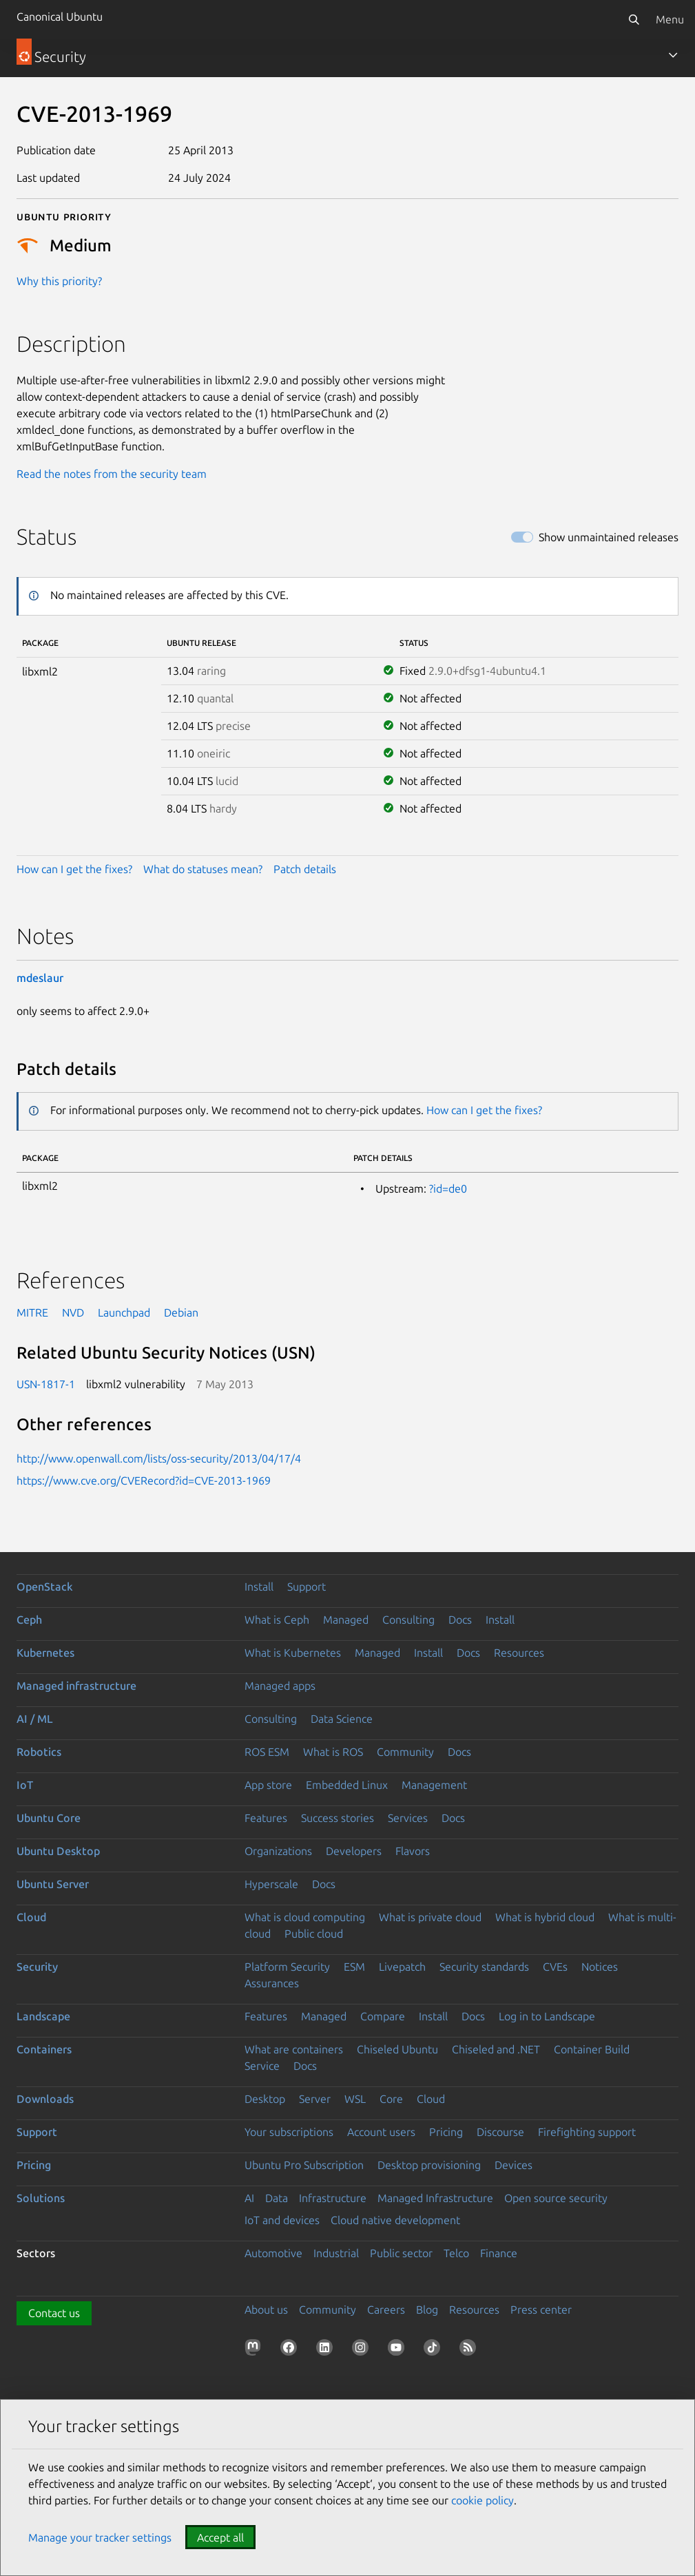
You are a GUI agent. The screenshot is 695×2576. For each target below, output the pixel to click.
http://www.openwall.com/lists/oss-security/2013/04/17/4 (159, 1458)
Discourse (500, 2132)
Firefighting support (587, 2132)
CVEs (555, 1966)
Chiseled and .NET (496, 2049)
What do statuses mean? (202, 869)
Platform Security (287, 1966)
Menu (670, 19)
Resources (519, 1652)
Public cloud (313, 1933)
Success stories (337, 1818)
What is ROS (333, 1752)
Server (315, 2099)
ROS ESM (267, 1752)
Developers (354, 1851)
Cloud (31, 1917)
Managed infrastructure (76, 1685)
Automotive (273, 2253)
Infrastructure (332, 2198)
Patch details (304, 869)
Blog (427, 2309)
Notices (599, 1966)
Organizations (278, 1851)
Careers (386, 2309)
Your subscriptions (289, 2132)
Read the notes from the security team (112, 474)
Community (405, 1752)
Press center (541, 2309)
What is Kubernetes (293, 1652)
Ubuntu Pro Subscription (304, 2165)
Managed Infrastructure (435, 2198)
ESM (354, 1966)
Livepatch (402, 1966)
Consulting (408, 1619)
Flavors (412, 1851)
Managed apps (280, 1685)
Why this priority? (59, 281)
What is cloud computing (305, 1917)
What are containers (294, 2049)
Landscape (43, 2016)
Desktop (265, 2099)
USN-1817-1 (46, 1384)
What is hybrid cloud (544, 1917)
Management (434, 1785)
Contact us (54, 2313)
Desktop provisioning (429, 2165)
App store (268, 1785)
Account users (381, 2132)
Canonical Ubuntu (60, 16)
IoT (25, 1785)
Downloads (45, 2099)
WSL (355, 2099)
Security (37, 1966)
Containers (44, 2049)
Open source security (556, 2198)
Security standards (484, 1966)
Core (391, 2099)
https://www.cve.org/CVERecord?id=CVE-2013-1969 (144, 1480)
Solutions (41, 2198)
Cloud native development (395, 2220)
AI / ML (35, 1719)
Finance (498, 2253)
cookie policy (482, 2500)
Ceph (29, 1619)
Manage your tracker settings (100, 2537)
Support (306, 1586)
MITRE (32, 1312)
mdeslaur (40, 978)
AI (249, 2198)
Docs (460, 1619)
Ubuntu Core (49, 1818)
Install (259, 1586)
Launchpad (124, 1312)
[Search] (634, 19)
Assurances (272, 1983)
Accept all (220, 2537)
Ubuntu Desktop (58, 1851)
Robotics (39, 1752)
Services (408, 1818)
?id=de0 (448, 1188)
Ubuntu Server (53, 1884)
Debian (181, 1312)
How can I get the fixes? (74, 869)
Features (266, 1818)
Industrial (336, 2253)
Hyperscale (271, 1884)
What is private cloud (430, 1917)
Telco (456, 2253)
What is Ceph (277, 1619)
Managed (346, 1619)
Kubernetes (45, 1652)
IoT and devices (282, 2220)
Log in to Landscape (547, 2016)
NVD (73, 1312)
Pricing (446, 2132)
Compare (382, 2016)
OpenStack (45, 1586)
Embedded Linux (347, 1785)
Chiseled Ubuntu (397, 2049)
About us (266, 2309)
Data (276, 2198)
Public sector (401, 2253)
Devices (513, 2165)
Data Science (342, 1719)
